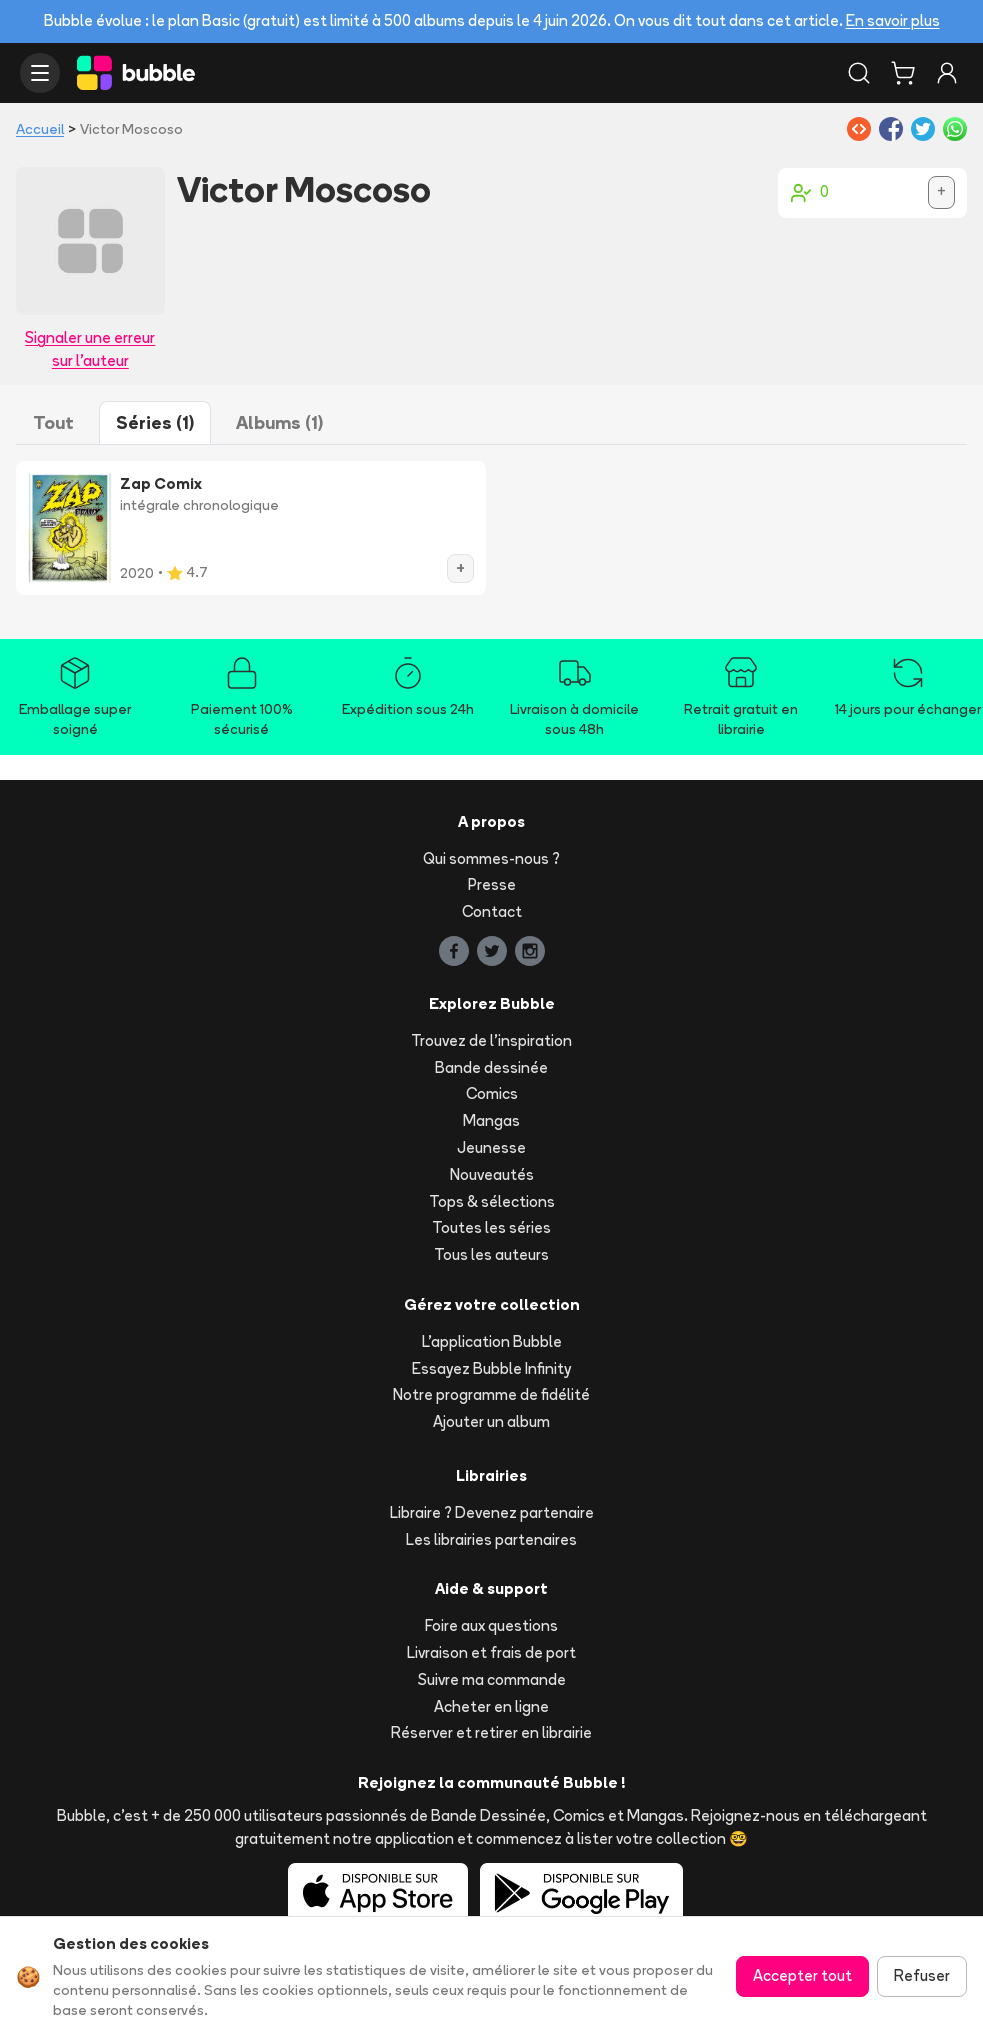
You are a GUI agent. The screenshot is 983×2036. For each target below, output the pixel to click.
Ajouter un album (491, 1421)
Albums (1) (279, 422)
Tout (53, 422)
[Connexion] (947, 73)
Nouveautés (492, 1174)
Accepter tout (802, 1975)
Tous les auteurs (491, 1254)
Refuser (922, 1975)
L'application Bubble (492, 1341)
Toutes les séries (491, 1227)
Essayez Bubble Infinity (491, 1368)
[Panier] (903, 73)
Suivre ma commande (492, 1679)
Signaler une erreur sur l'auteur (90, 349)
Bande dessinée (491, 1067)
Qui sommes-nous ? (491, 858)
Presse (492, 884)
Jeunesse (491, 1147)
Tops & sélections (492, 1201)
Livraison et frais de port (491, 1652)
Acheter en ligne (491, 1706)
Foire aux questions (491, 1625)
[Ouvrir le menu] (40, 73)
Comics (492, 1093)
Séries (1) (155, 422)
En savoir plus (893, 20)
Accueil (40, 129)
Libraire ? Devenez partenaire (492, 1512)
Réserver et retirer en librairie (491, 1732)
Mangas (491, 1120)
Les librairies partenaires (491, 1539)
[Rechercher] (859, 73)
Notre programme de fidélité (491, 1394)
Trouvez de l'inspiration (491, 1040)
